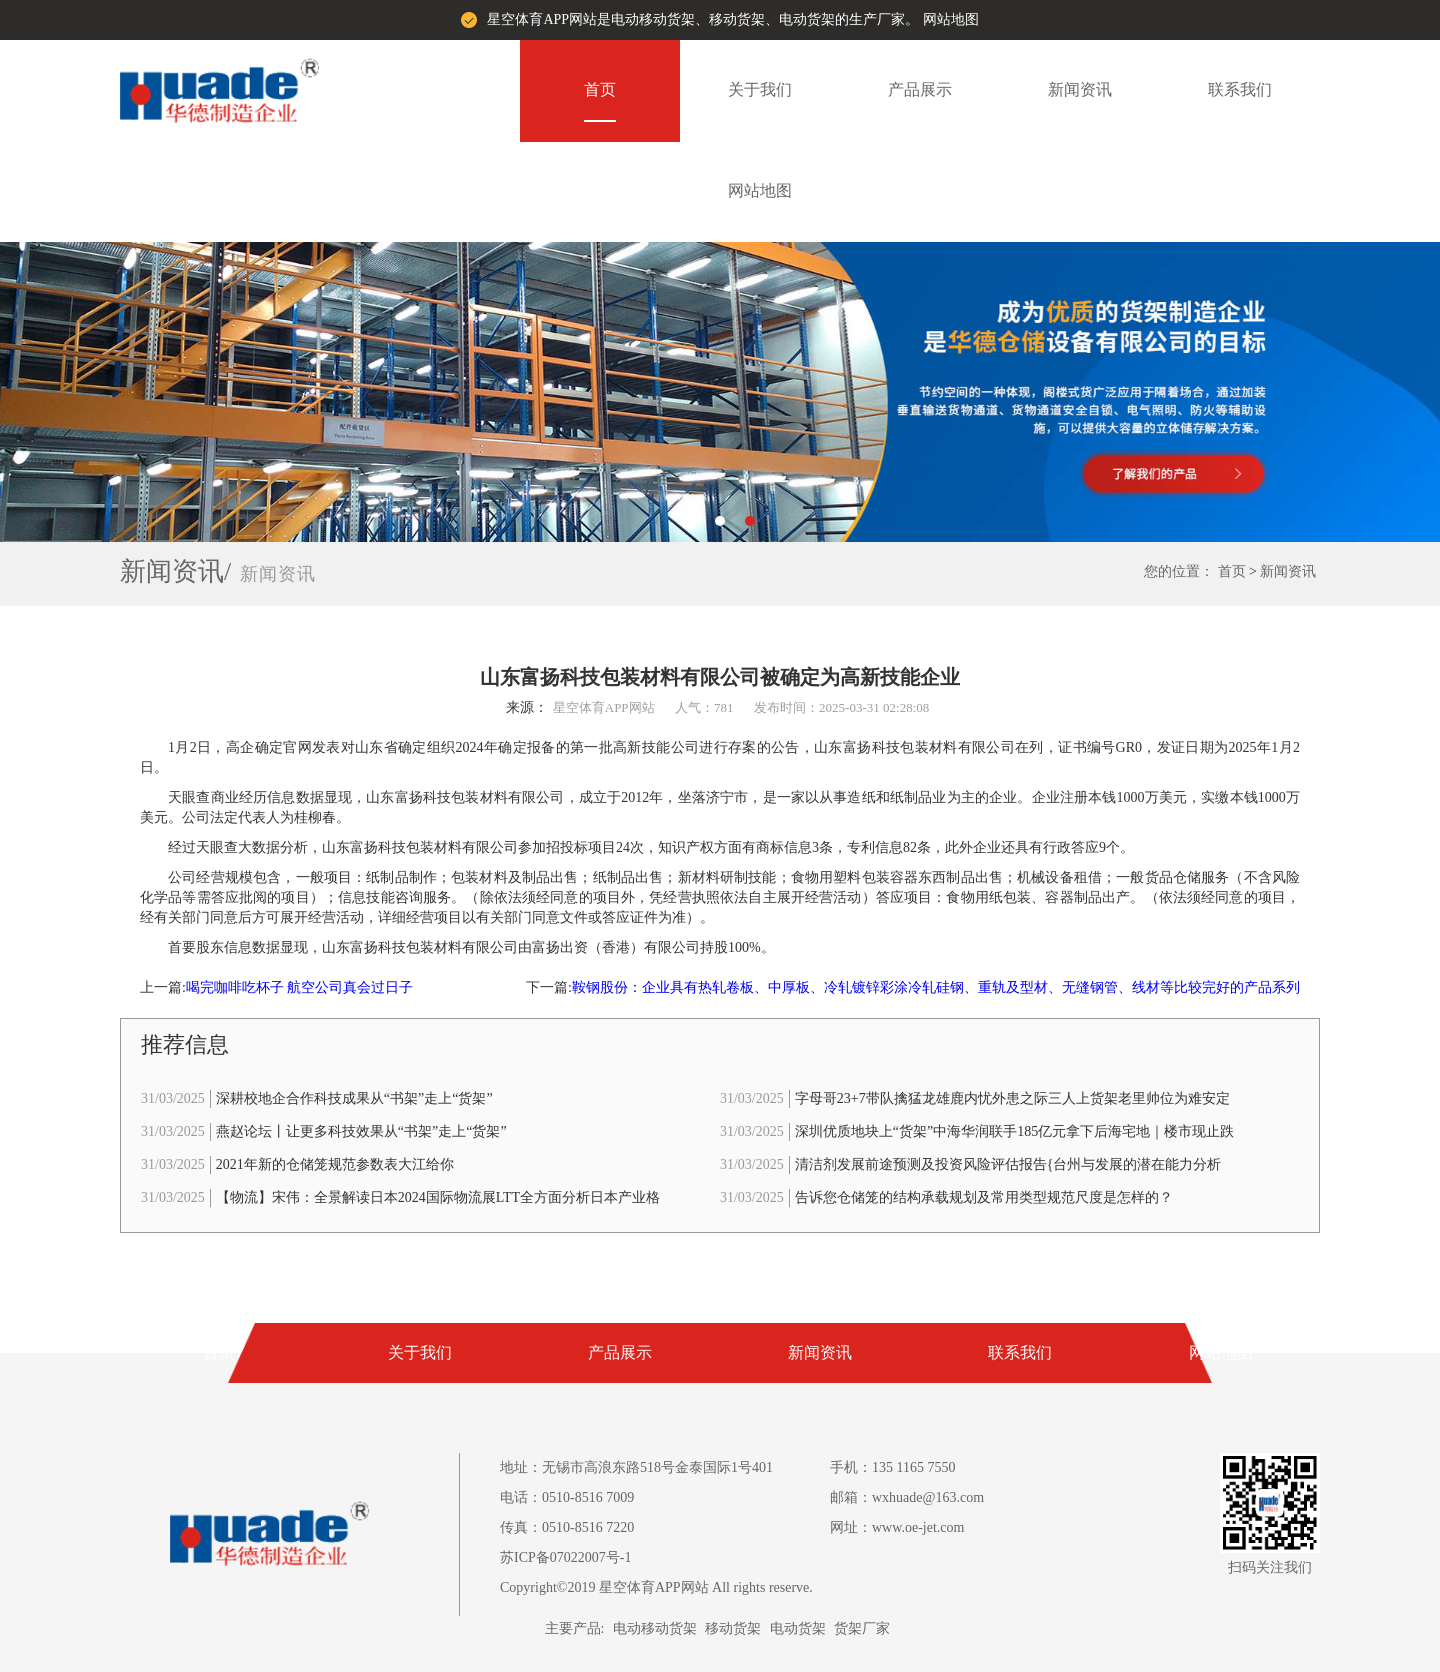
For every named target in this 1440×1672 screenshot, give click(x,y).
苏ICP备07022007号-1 (565, 1557)
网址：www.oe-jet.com (897, 1527)
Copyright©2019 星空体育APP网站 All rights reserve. (656, 1587)
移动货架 (733, 1628)
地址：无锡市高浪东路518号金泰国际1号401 (636, 1467)
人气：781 (704, 707)
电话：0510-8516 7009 (567, 1497)
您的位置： (1179, 571)
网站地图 (951, 19)
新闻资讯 (1080, 89)
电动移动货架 (655, 1628)
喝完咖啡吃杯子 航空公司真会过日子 (300, 987)
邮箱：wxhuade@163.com (907, 1497)
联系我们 (1240, 89)
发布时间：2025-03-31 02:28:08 (841, 707)
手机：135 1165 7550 (892, 1467)
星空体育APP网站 (604, 707)
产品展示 (920, 89)
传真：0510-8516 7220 (567, 1527)
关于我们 (760, 89)
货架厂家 (862, 1628)
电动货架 (798, 1628)
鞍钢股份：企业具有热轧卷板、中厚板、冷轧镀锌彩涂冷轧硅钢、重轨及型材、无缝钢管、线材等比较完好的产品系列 (936, 987)
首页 (600, 89)
